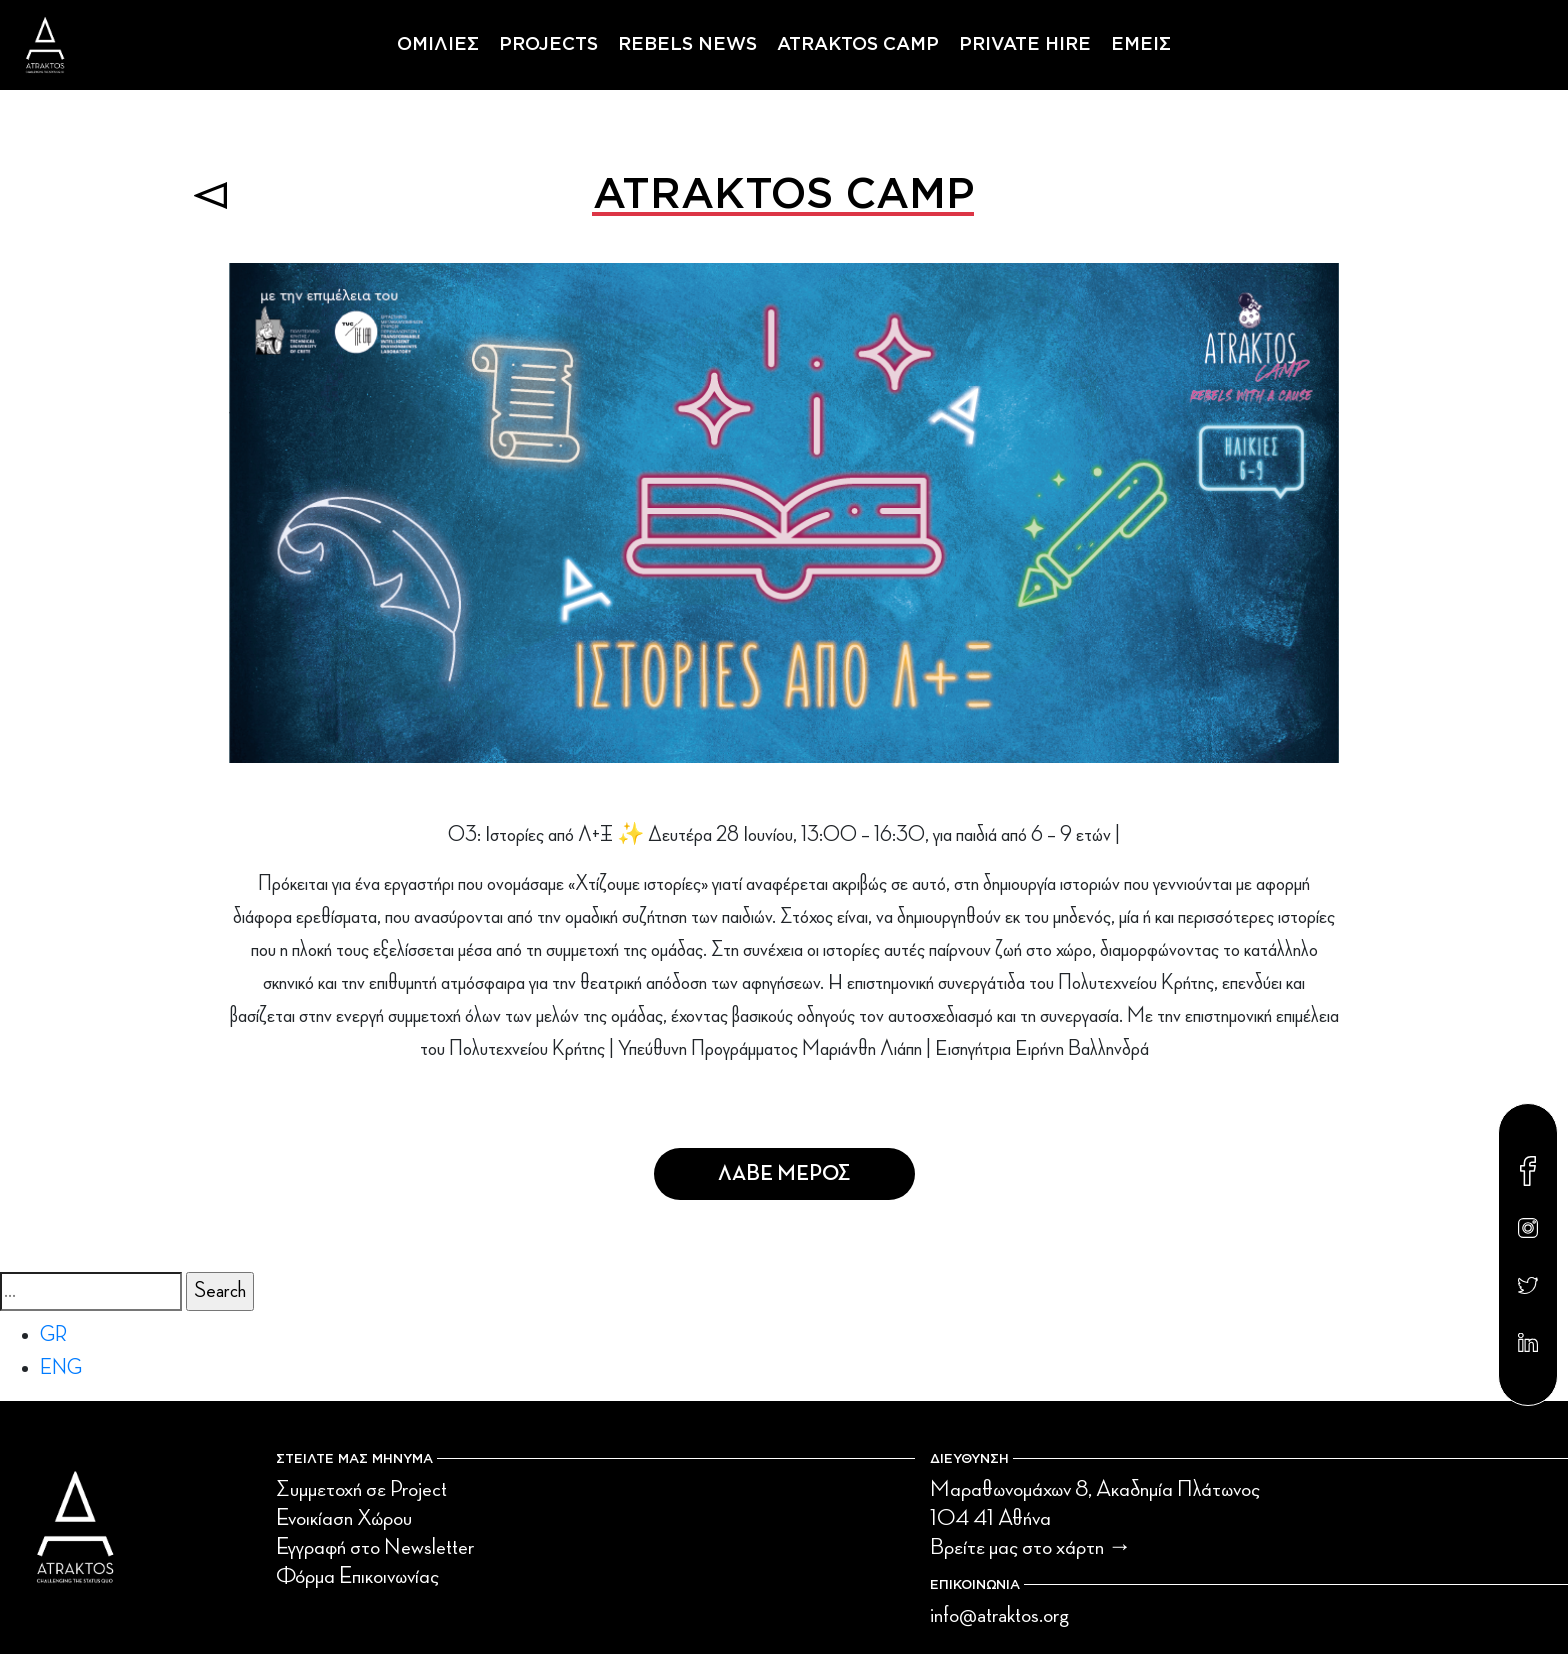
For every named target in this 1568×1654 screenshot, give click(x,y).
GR (53, 1335)
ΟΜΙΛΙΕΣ (438, 45)
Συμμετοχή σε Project (361, 1489)
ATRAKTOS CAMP (858, 45)
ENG (61, 1368)
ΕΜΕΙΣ (1141, 45)
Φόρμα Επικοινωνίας (357, 1576)
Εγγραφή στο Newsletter (375, 1547)
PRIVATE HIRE (1025, 45)
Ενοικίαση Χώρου (344, 1518)
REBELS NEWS (687, 45)
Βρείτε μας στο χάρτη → (1031, 1547)
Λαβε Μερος (784, 1174)
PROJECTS (548, 45)
